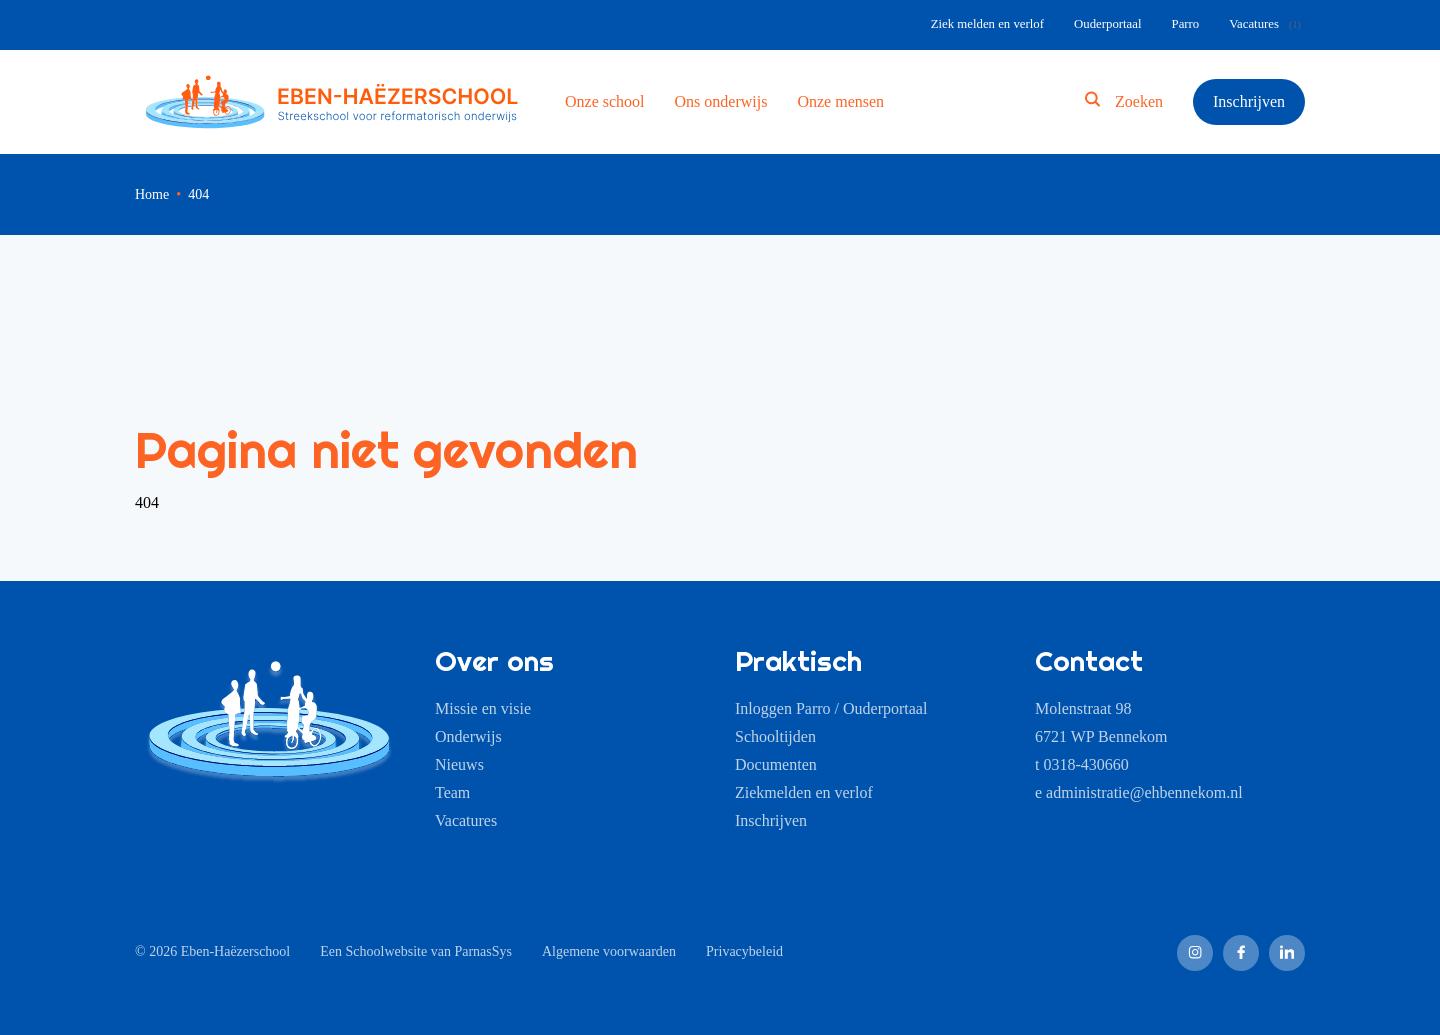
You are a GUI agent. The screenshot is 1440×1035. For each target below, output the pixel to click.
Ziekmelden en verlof (804, 792)
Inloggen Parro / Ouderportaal (831, 708)
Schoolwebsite (387, 951)
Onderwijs (468, 736)
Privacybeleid (744, 951)
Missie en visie (483, 708)
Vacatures (466, 820)
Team (452, 792)
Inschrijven (1249, 101)
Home (152, 194)
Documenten (776, 764)
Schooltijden (775, 736)
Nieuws (459, 764)
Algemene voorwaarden (609, 951)
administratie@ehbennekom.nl (1144, 792)
